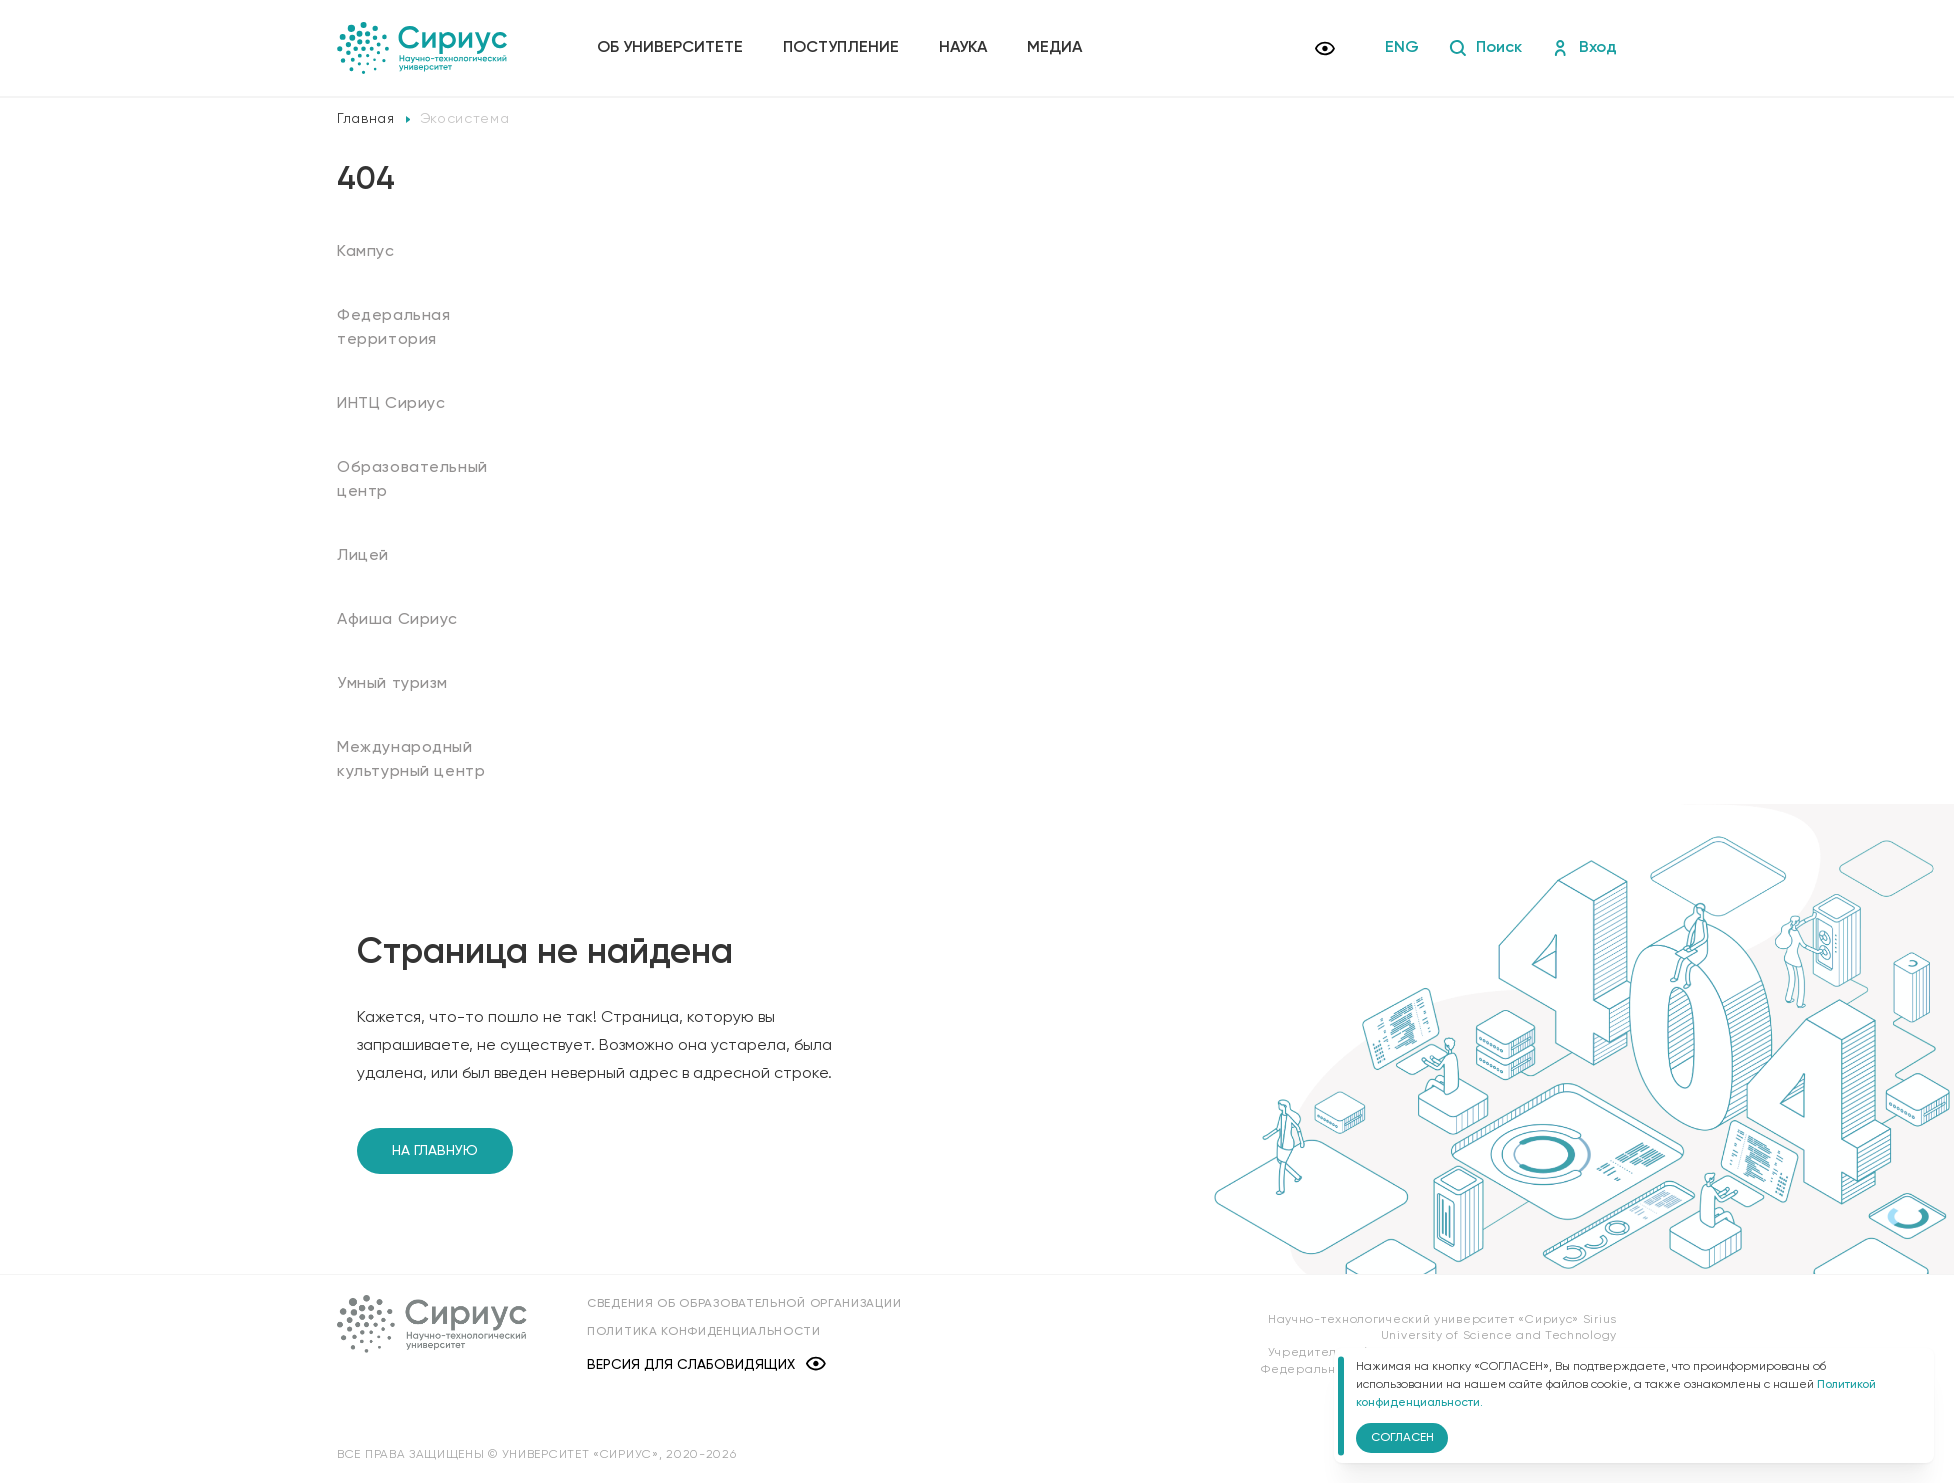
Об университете (670, 48)
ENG (1402, 48)
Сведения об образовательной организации (744, 1304)
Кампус (366, 252)
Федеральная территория (394, 328)
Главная (366, 119)
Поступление (841, 48)
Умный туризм (392, 684)
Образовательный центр (412, 480)
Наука (963, 48)
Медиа (1054, 48)
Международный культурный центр (411, 760)
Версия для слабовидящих (706, 1365)
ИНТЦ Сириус (391, 404)
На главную (435, 1151)
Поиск (1485, 48)
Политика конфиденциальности (704, 1332)
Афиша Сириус (397, 620)
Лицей (363, 556)
